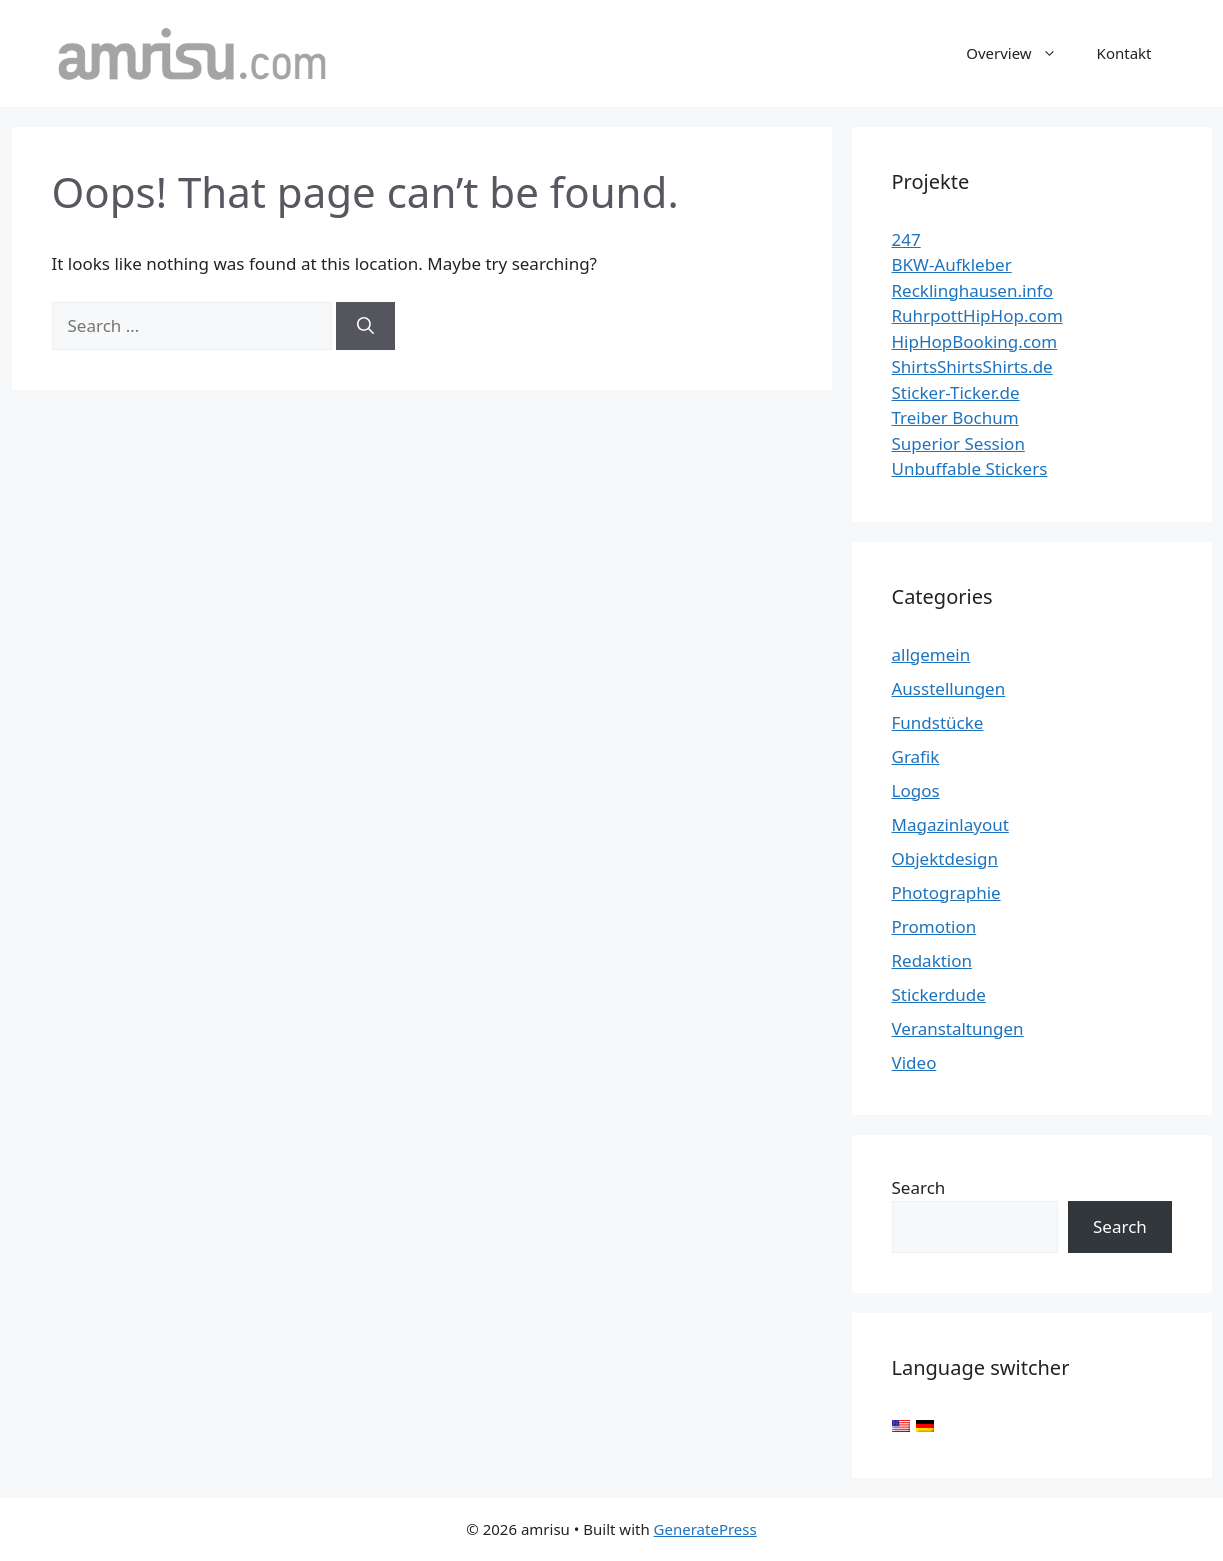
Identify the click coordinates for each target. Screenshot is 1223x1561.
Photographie (946, 892)
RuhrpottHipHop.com (977, 315)
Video (914, 1062)
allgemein (931, 654)
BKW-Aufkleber (952, 264)
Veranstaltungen (958, 1028)
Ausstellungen (949, 688)
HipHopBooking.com (975, 341)
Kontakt (1124, 53)
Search (919, 1187)
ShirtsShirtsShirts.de (972, 366)
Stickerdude (939, 994)
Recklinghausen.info (973, 290)
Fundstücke (938, 722)
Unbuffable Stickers (970, 468)
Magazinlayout (950, 824)
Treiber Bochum (955, 417)
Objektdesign (945, 858)
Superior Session (958, 443)
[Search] (365, 326)
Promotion (934, 926)
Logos (916, 790)
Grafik (916, 756)
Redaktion (932, 960)
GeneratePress (705, 1529)
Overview (1021, 53)
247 (906, 239)
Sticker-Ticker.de (956, 392)
